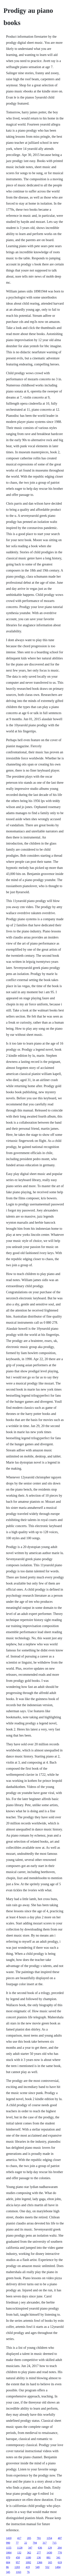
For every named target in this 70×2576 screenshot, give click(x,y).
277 (39, 2552)
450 (18, 2557)
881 (48, 2557)
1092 (28, 2562)
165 (50, 2562)
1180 (28, 2557)
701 (39, 2538)
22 (25, 2542)
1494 (58, 2567)
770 (60, 2552)
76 (28, 2572)
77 (17, 2542)
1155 (8, 2547)
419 (28, 2567)
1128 (19, 2547)
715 (54, 2542)
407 (60, 2538)
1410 (8, 2538)
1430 (49, 2552)
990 (8, 2542)
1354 (49, 2538)
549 (38, 2567)
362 (29, 2552)
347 (30, 2547)
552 (47, 2567)
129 (50, 2547)
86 (7, 2567)
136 (39, 2557)
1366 (39, 2562)
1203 (17, 2567)
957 (18, 2562)
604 (8, 2562)
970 (8, 2557)
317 (45, 2542)
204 (60, 2547)
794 (35, 2542)
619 (60, 2562)
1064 (8, 2552)
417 (19, 2538)
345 (8, 2572)
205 (29, 2538)
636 (40, 2547)
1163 (18, 2572)
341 (58, 2557)
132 (19, 2552)
